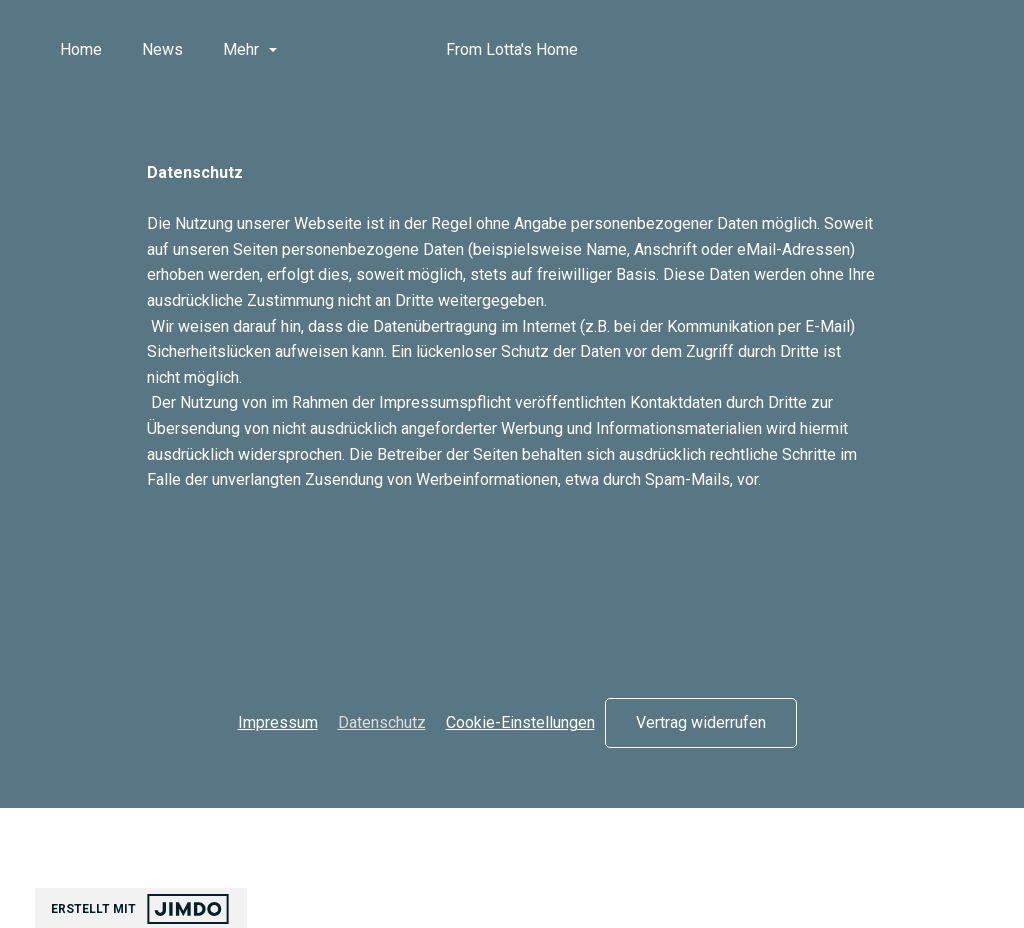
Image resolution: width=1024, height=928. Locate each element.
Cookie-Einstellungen (520, 722)
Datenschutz (382, 722)
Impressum (278, 722)
